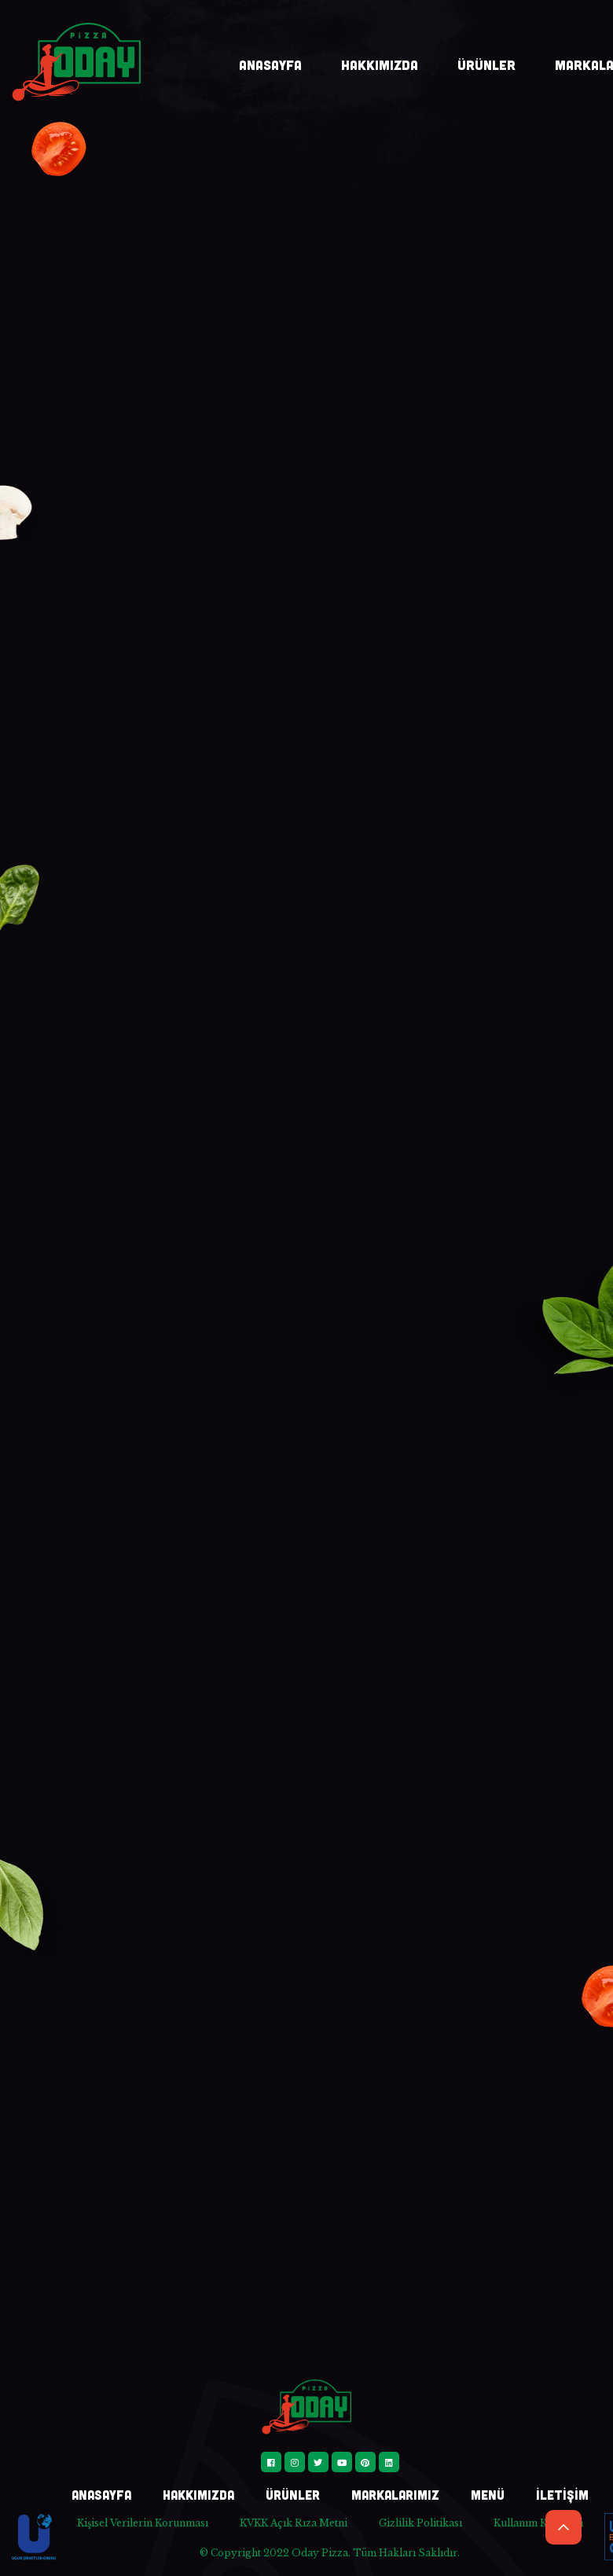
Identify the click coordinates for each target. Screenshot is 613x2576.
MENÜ (488, 2494)
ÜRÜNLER (486, 64)
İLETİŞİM (562, 2494)
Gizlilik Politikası (420, 2523)
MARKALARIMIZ (395, 2494)
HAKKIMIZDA (379, 64)
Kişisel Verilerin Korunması (142, 2523)
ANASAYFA (270, 64)
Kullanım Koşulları (538, 2523)
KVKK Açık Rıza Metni (293, 2523)
